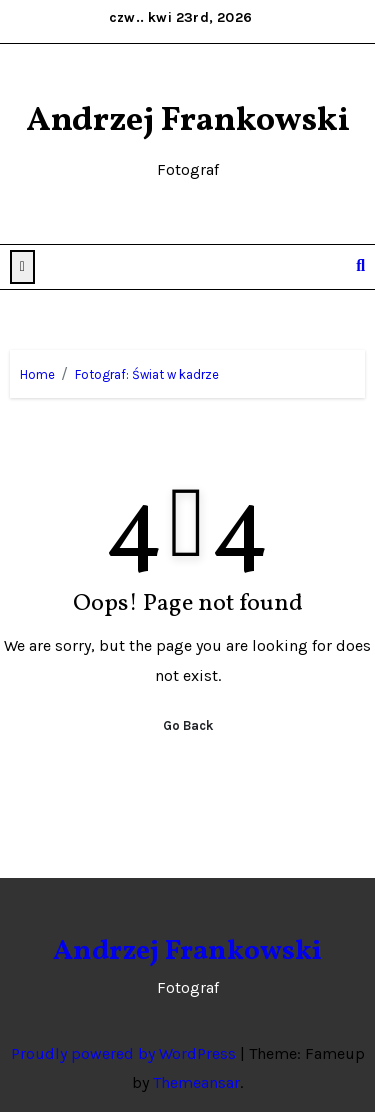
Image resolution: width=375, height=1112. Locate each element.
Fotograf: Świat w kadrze (147, 374)
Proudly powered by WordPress (125, 1053)
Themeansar (196, 1082)
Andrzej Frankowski (188, 121)
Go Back (188, 725)
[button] (22, 267)
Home (37, 374)
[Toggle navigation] (329, 266)
